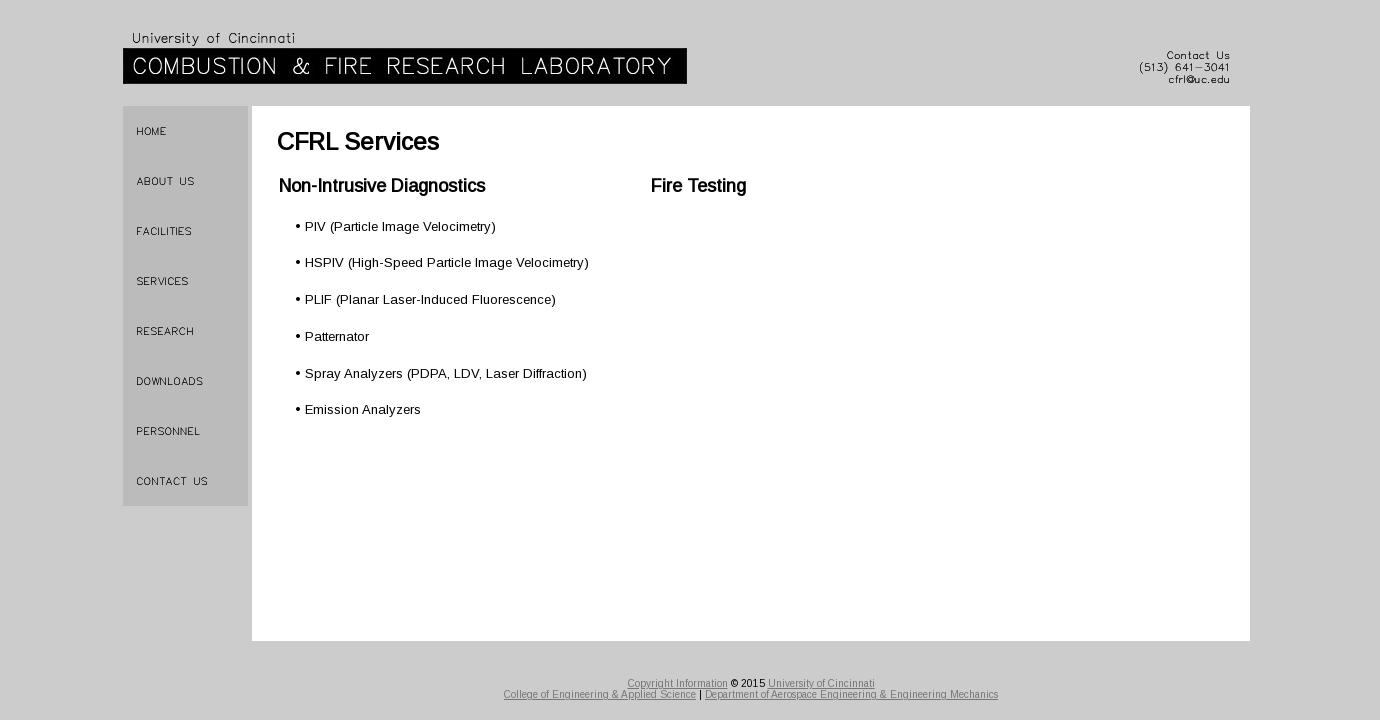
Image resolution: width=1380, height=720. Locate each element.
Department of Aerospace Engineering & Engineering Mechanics (851, 694)
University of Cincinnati (821, 683)
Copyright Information (678, 683)
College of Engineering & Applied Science (600, 694)
